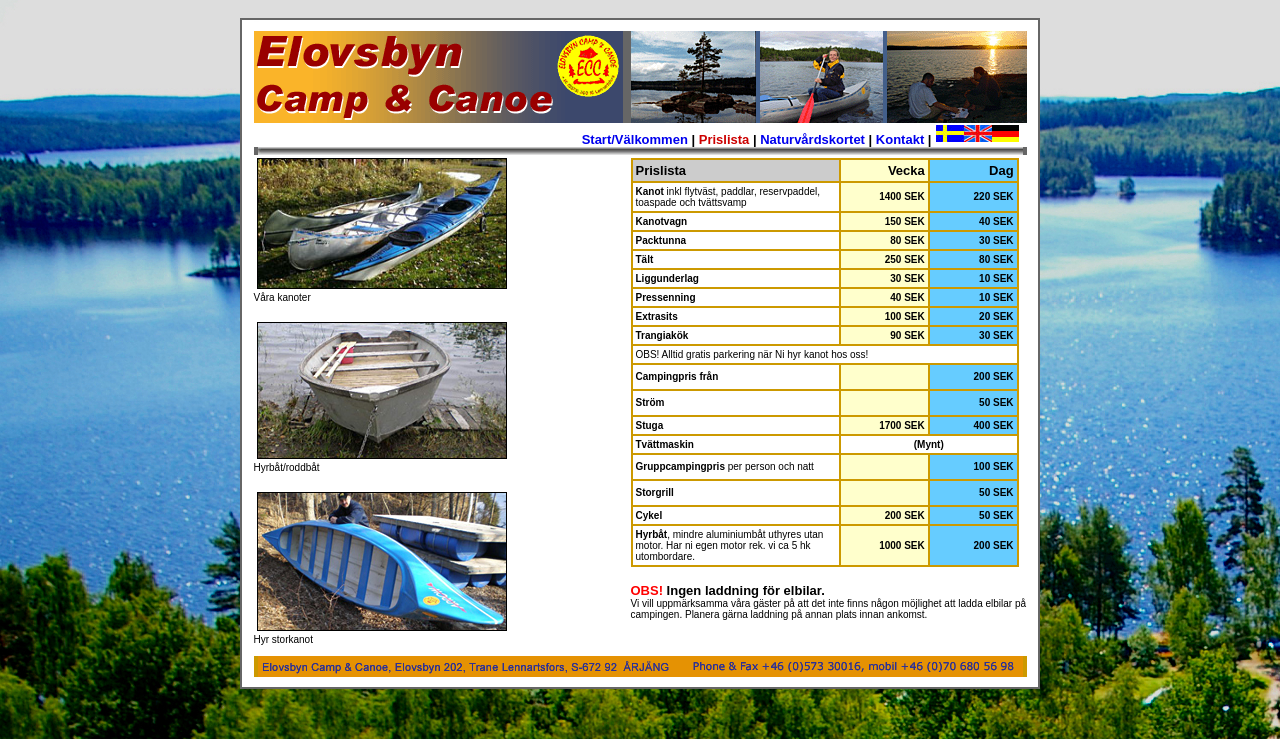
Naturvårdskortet (812, 139)
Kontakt (900, 139)
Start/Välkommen (635, 139)
